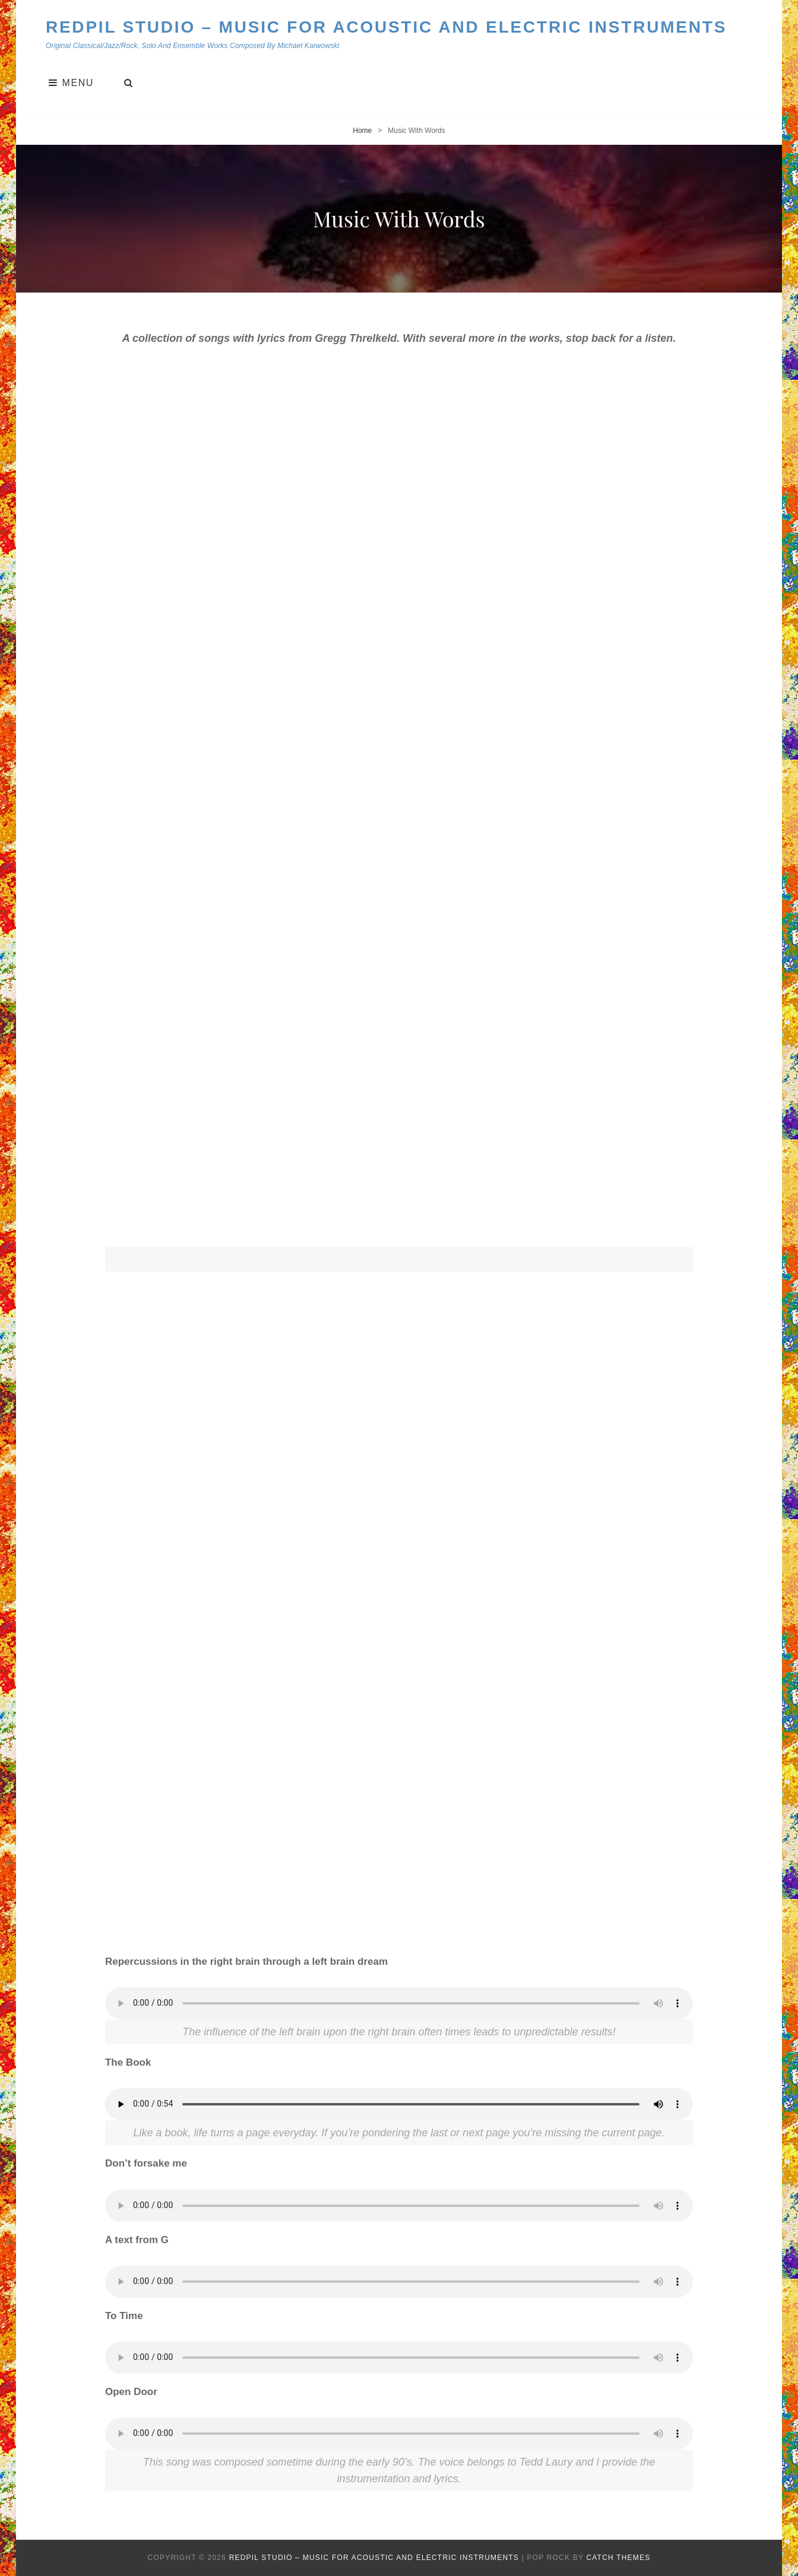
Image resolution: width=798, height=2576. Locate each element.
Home (362, 130)
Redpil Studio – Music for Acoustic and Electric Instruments (386, 27)
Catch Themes (618, 2557)
